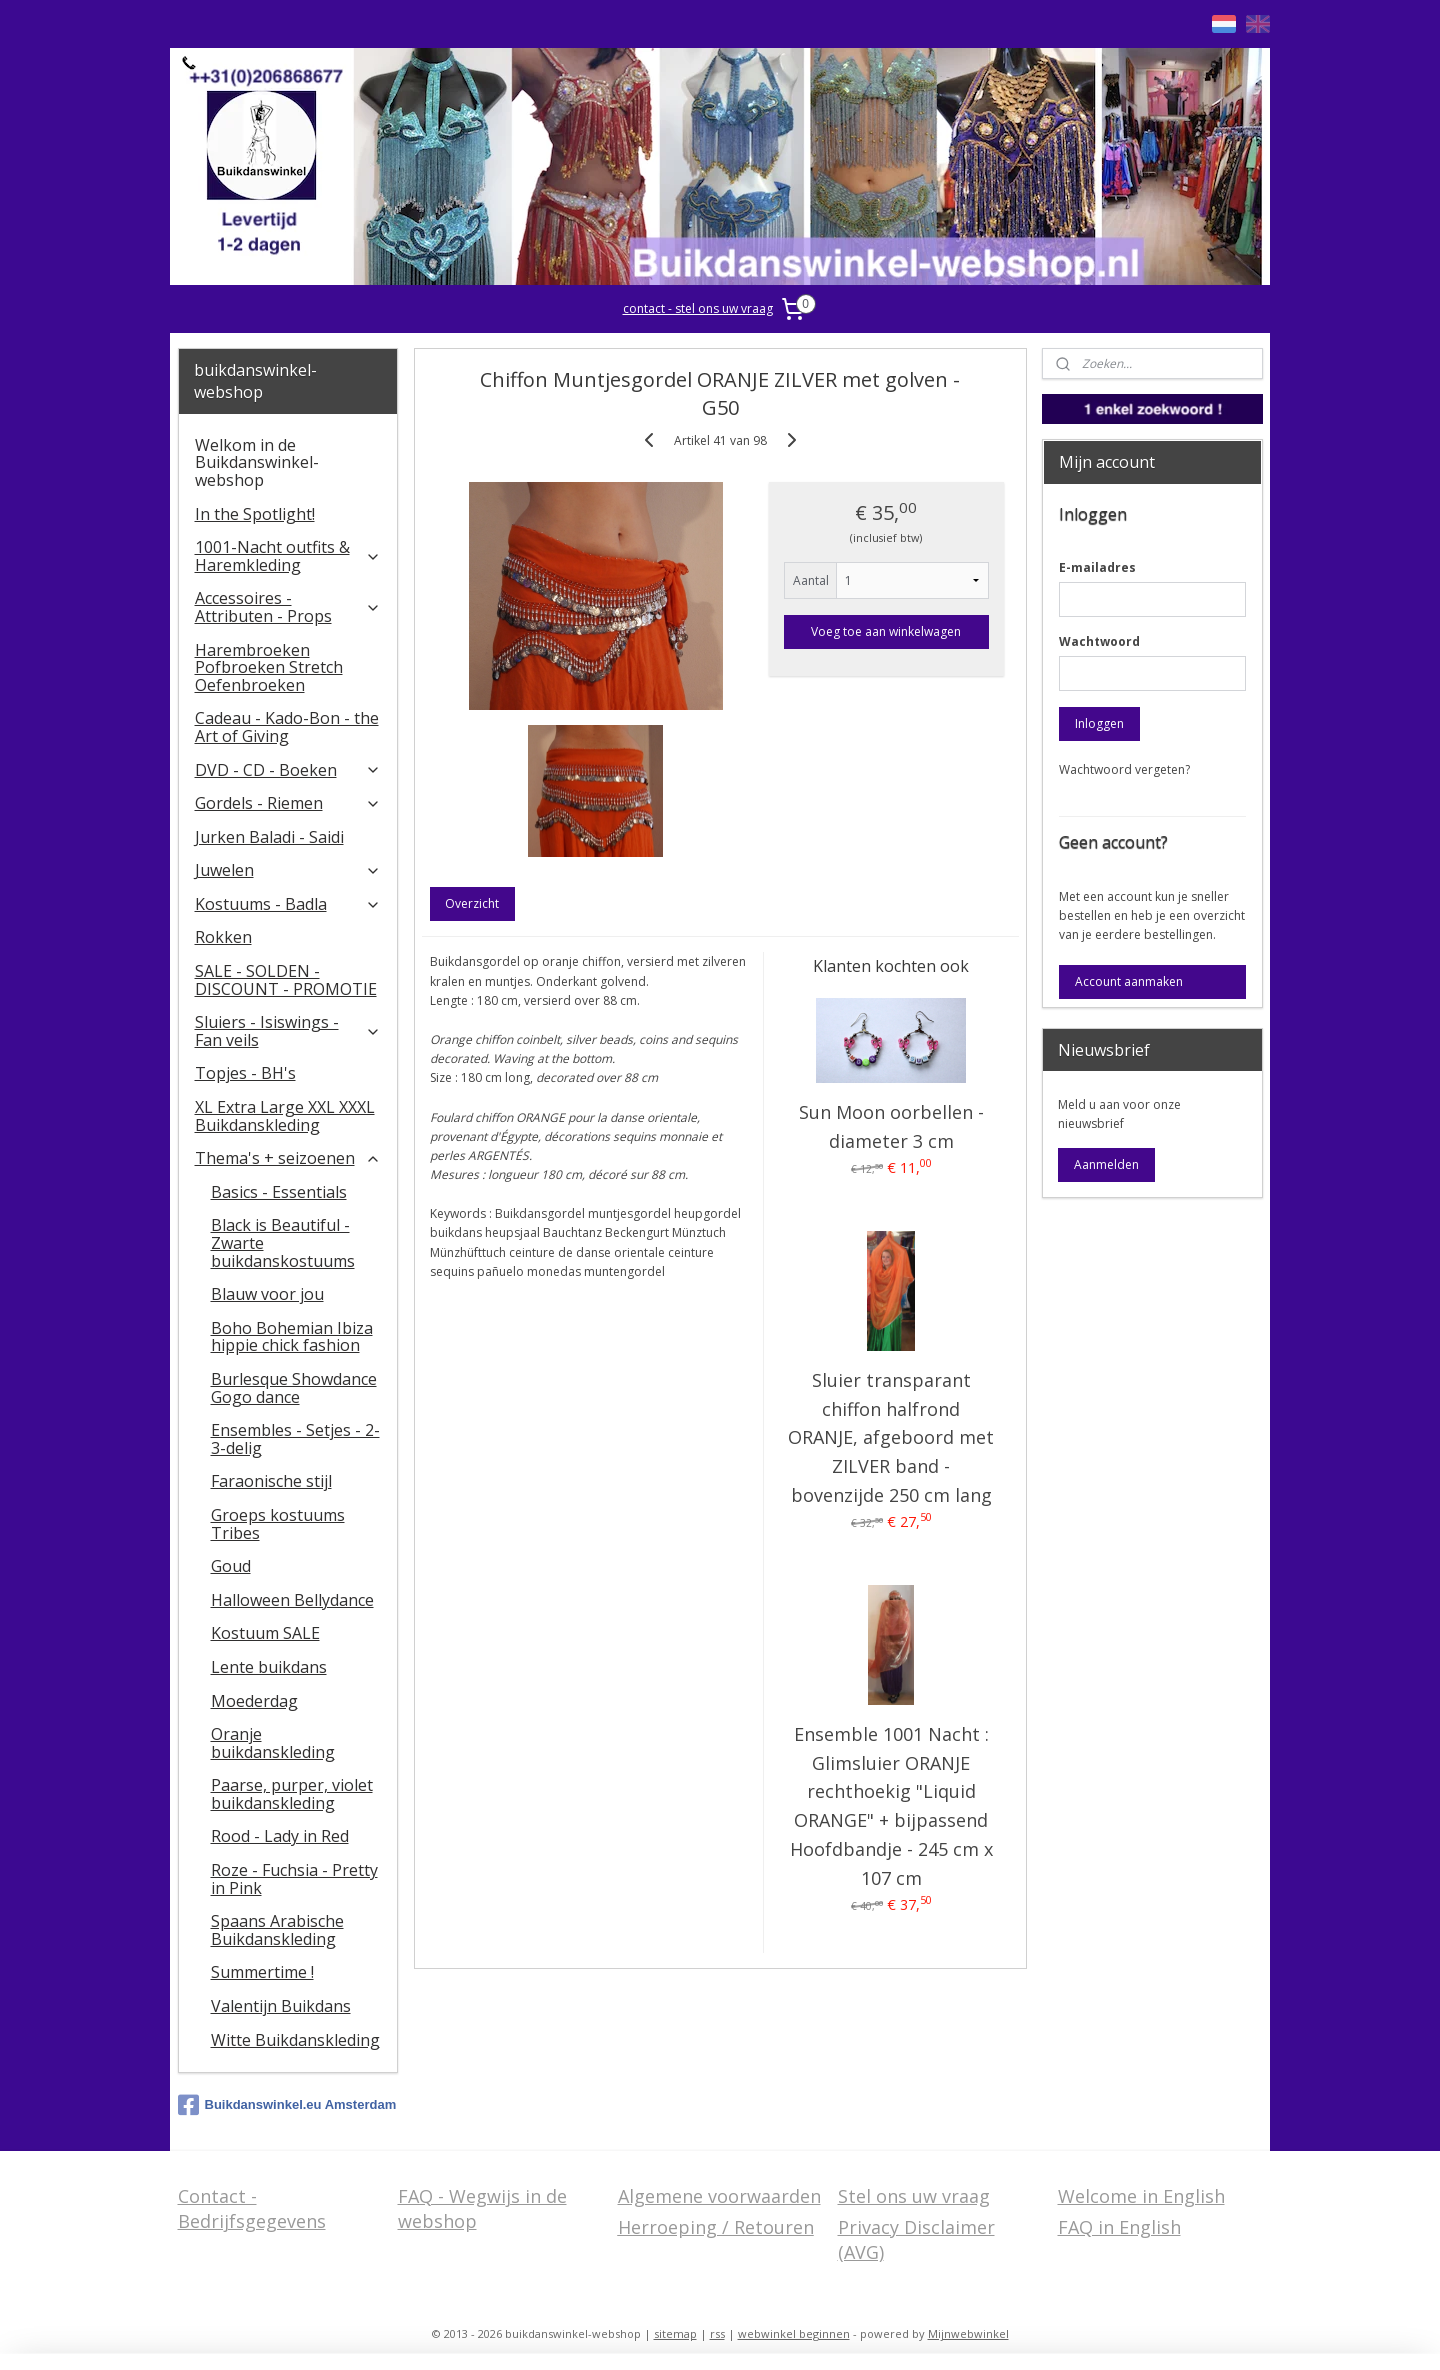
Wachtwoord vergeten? (1124, 769)
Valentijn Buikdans (281, 2006)
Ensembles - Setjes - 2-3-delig (295, 1439)
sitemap (675, 2333)
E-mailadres (1097, 567)
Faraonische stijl (271, 1481)
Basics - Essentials (279, 1192)
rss (717, 2333)
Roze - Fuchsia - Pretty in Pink (294, 1879)
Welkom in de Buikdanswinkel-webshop (257, 462)
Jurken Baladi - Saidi (269, 837)
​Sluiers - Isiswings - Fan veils (288, 1031)
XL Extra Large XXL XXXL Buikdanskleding (285, 1116)
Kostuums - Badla (288, 904)
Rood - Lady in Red (280, 1836)
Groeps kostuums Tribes (278, 1524)
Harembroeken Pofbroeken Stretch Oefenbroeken (269, 667)
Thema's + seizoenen (288, 1158)
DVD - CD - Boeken (288, 770)
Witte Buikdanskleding (295, 2040)
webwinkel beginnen (794, 2333)
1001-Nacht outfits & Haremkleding (288, 556)
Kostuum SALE (265, 1633)
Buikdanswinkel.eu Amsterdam (287, 2105)
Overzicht (472, 903)
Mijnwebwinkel (968, 2333)
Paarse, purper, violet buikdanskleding (292, 1794)
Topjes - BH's (245, 1073)
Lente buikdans (269, 1667)
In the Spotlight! (255, 514)
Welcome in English (1141, 2196)
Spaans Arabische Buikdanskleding (277, 1930)
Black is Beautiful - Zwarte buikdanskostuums (283, 1242)
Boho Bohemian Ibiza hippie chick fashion (292, 1337)
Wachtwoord (1099, 641)
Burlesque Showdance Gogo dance (294, 1388)
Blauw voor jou (267, 1294)
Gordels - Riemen (288, 803)
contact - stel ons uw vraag (698, 308)
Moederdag (254, 1701)
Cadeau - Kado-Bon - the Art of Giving (287, 727)
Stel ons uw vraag (914, 2196)
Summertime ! (262, 1972)
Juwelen (288, 870)
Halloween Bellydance (292, 1600)
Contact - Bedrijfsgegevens (252, 2208)
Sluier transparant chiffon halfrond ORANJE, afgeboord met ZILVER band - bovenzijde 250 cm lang (891, 1437)
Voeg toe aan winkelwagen (886, 631)
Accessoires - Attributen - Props (288, 607)
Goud (231, 1566)
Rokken (223, 937)
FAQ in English (1119, 2227)
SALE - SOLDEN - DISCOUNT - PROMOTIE (286, 980)
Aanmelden (1106, 1164)
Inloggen (1099, 723)
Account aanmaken (1129, 981)
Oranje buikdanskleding (273, 1743)
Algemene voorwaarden (719, 2196)
